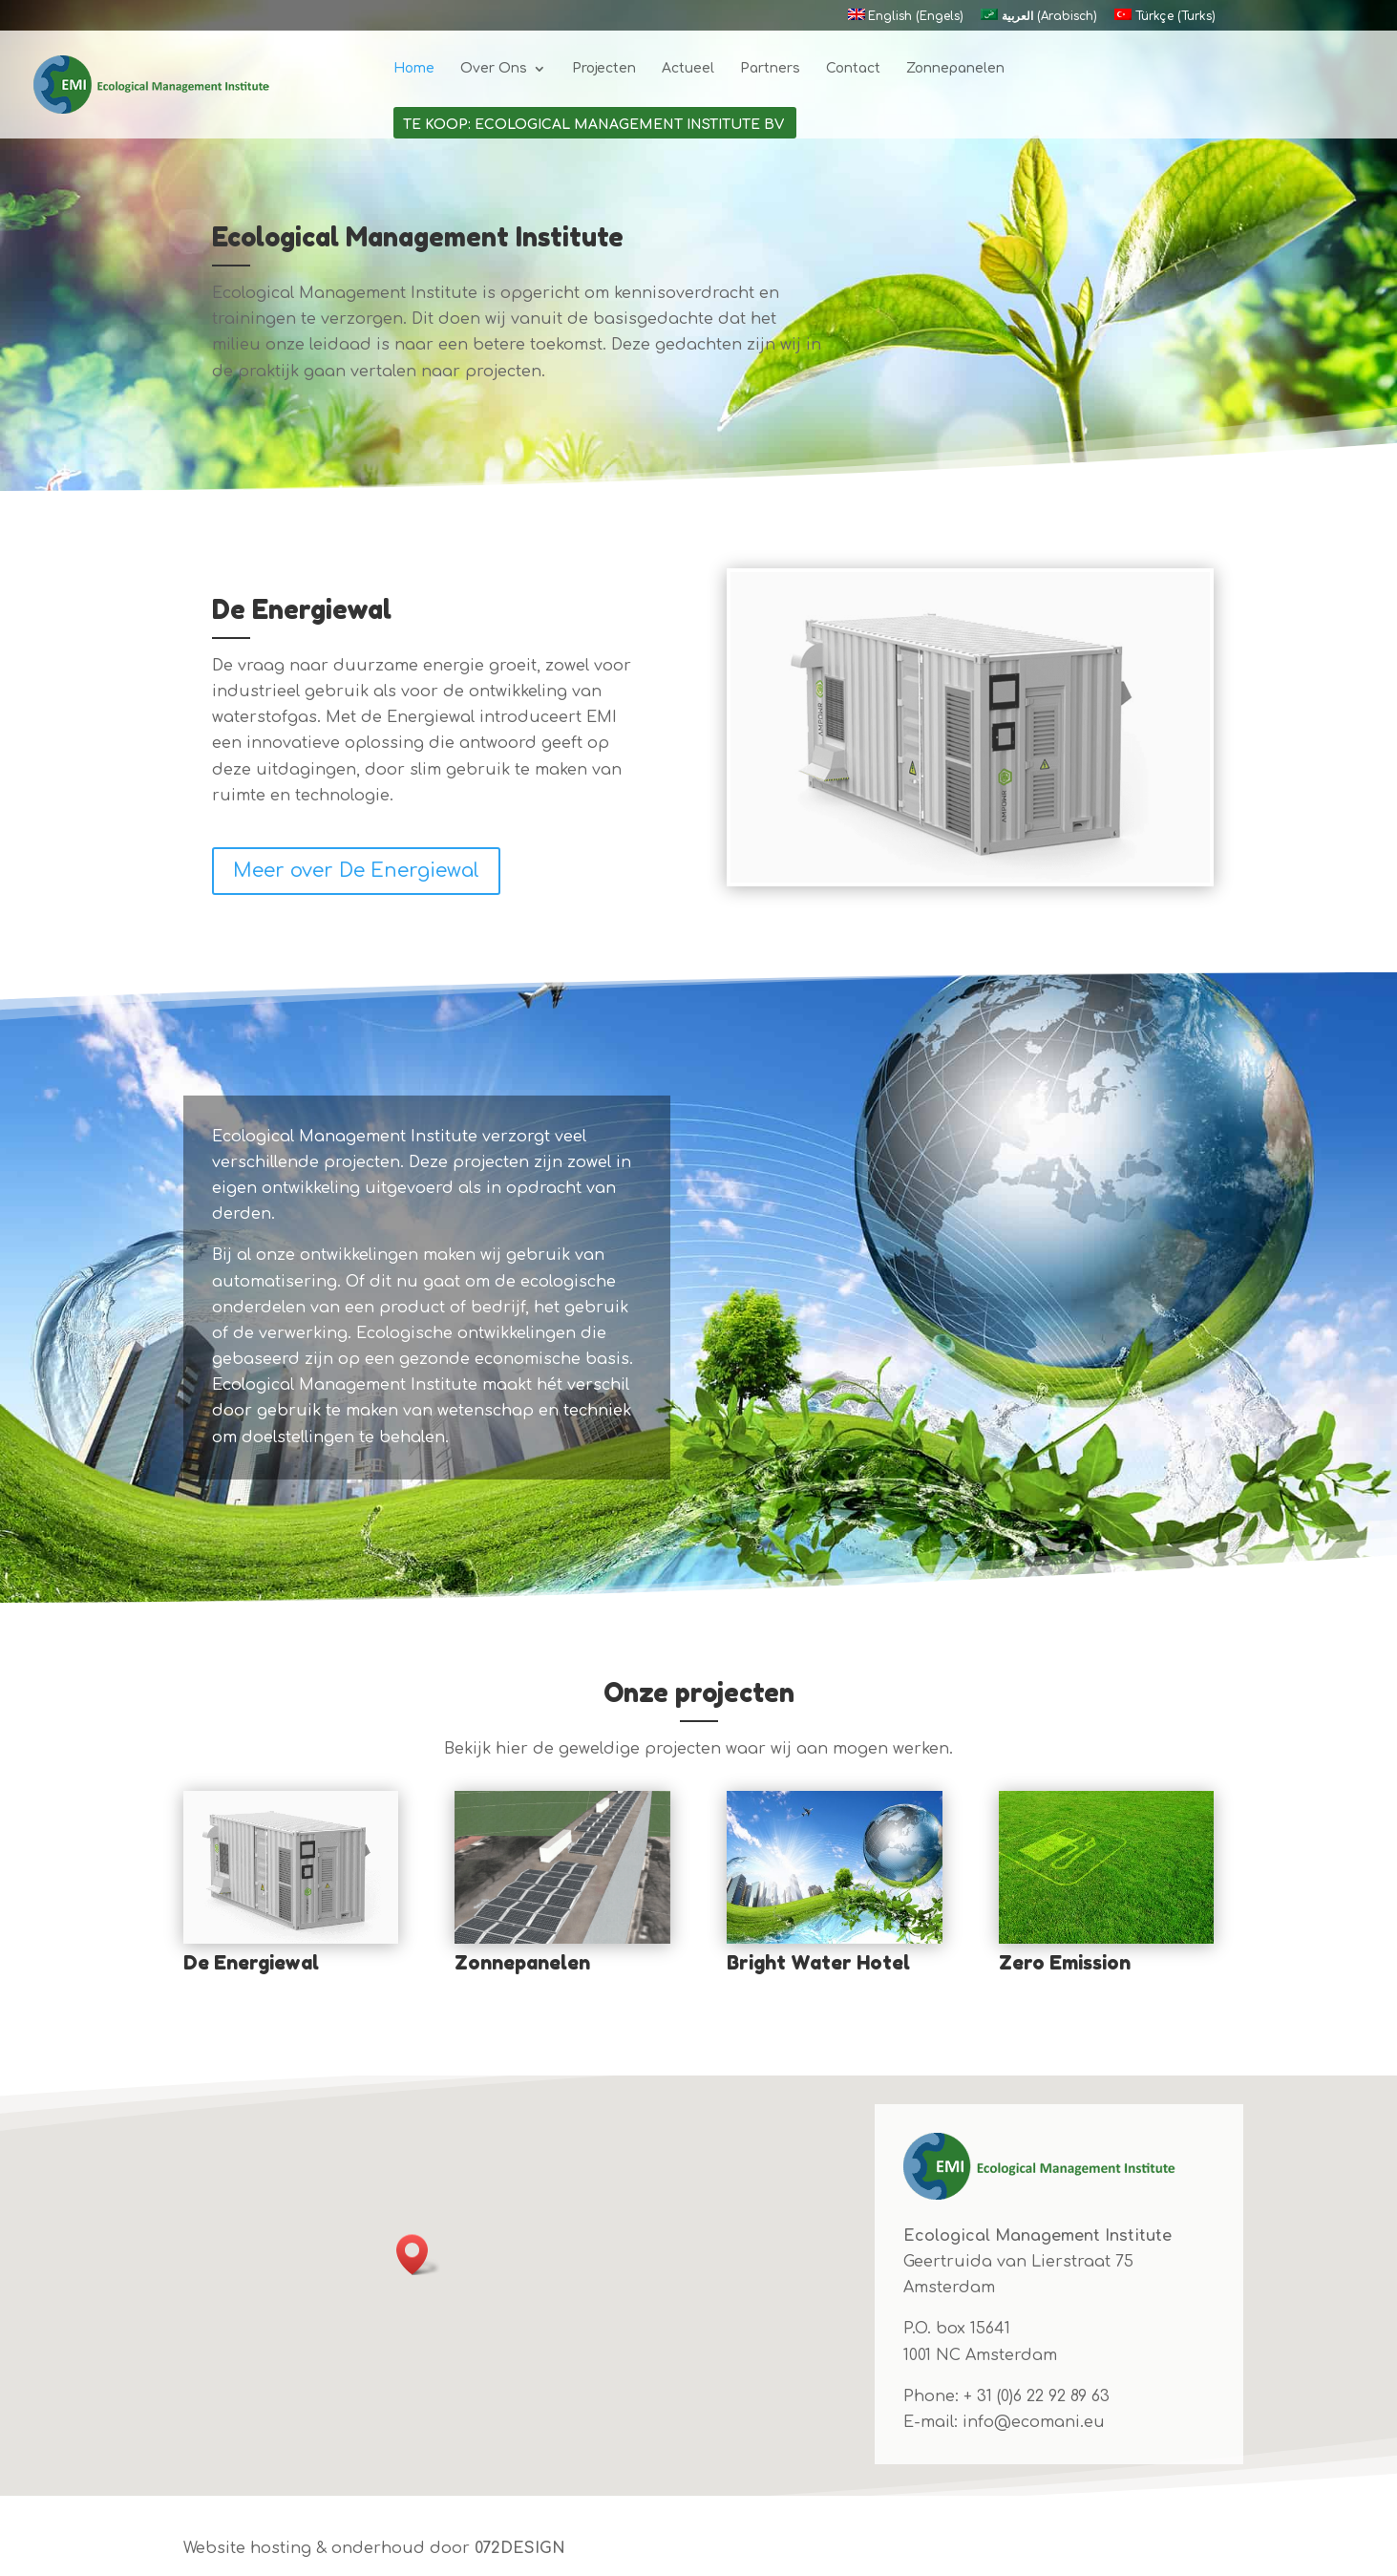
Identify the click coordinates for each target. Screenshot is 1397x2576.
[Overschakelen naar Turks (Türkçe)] (1164, 20)
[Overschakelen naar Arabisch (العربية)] (1038, 20)
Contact (853, 68)
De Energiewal (251, 1962)
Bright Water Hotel (818, 1962)
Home (413, 68)
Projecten (604, 68)
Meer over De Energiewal (356, 871)
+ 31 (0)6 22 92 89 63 (1036, 2396)
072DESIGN (520, 2548)
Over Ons (493, 68)
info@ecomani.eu (1034, 2422)
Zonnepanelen (955, 68)
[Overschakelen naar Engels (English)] (905, 20)
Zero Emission (1065, 1962)
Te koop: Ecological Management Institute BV (593, 125)
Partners (770, 68)
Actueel (688, 68)
